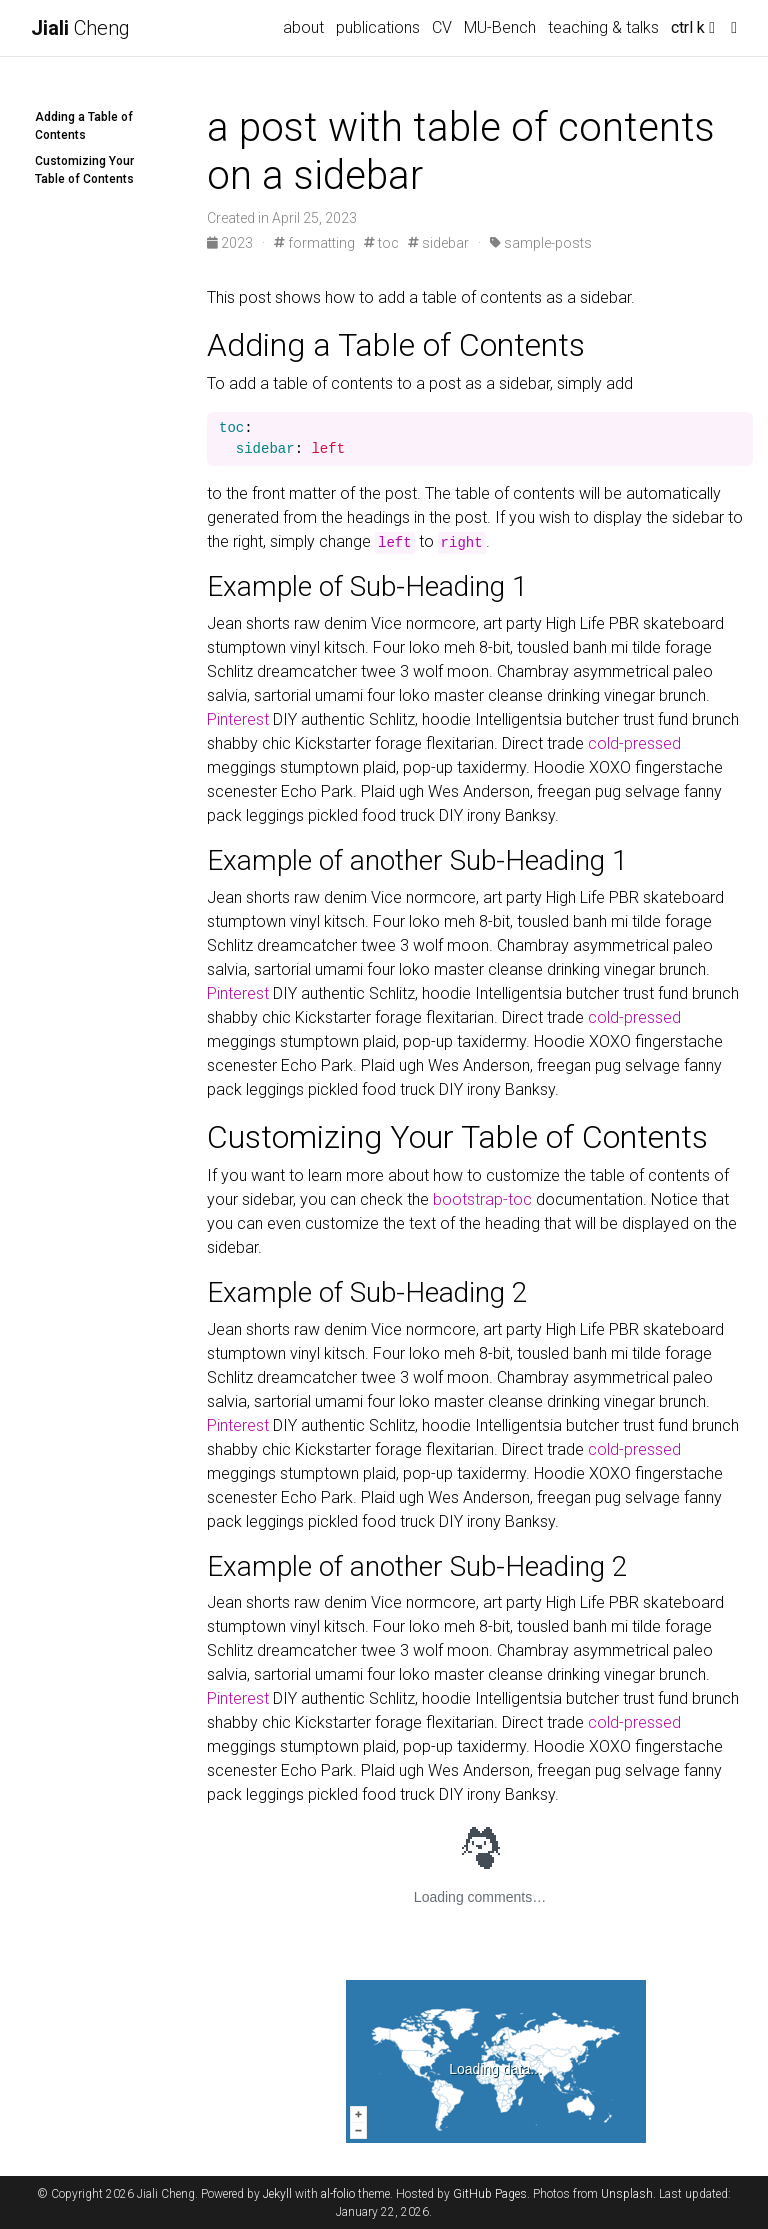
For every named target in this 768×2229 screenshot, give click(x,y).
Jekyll (277, 2194)
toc (381, 243)
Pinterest (238, 719)
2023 (231, 243)
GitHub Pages (490, 2194)
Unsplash (627, 2194)
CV (442, 27)
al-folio (338, 2194)
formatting (314, 243)
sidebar (438, 243)
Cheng (80, 28)
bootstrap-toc (482, 1199)
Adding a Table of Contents (84, 126)
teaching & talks (603, 27)
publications (378, 27)
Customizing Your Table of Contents (84, 170)
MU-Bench (500, 27)
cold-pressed (634, 743)
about (303, 27)
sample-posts (541, 243)
